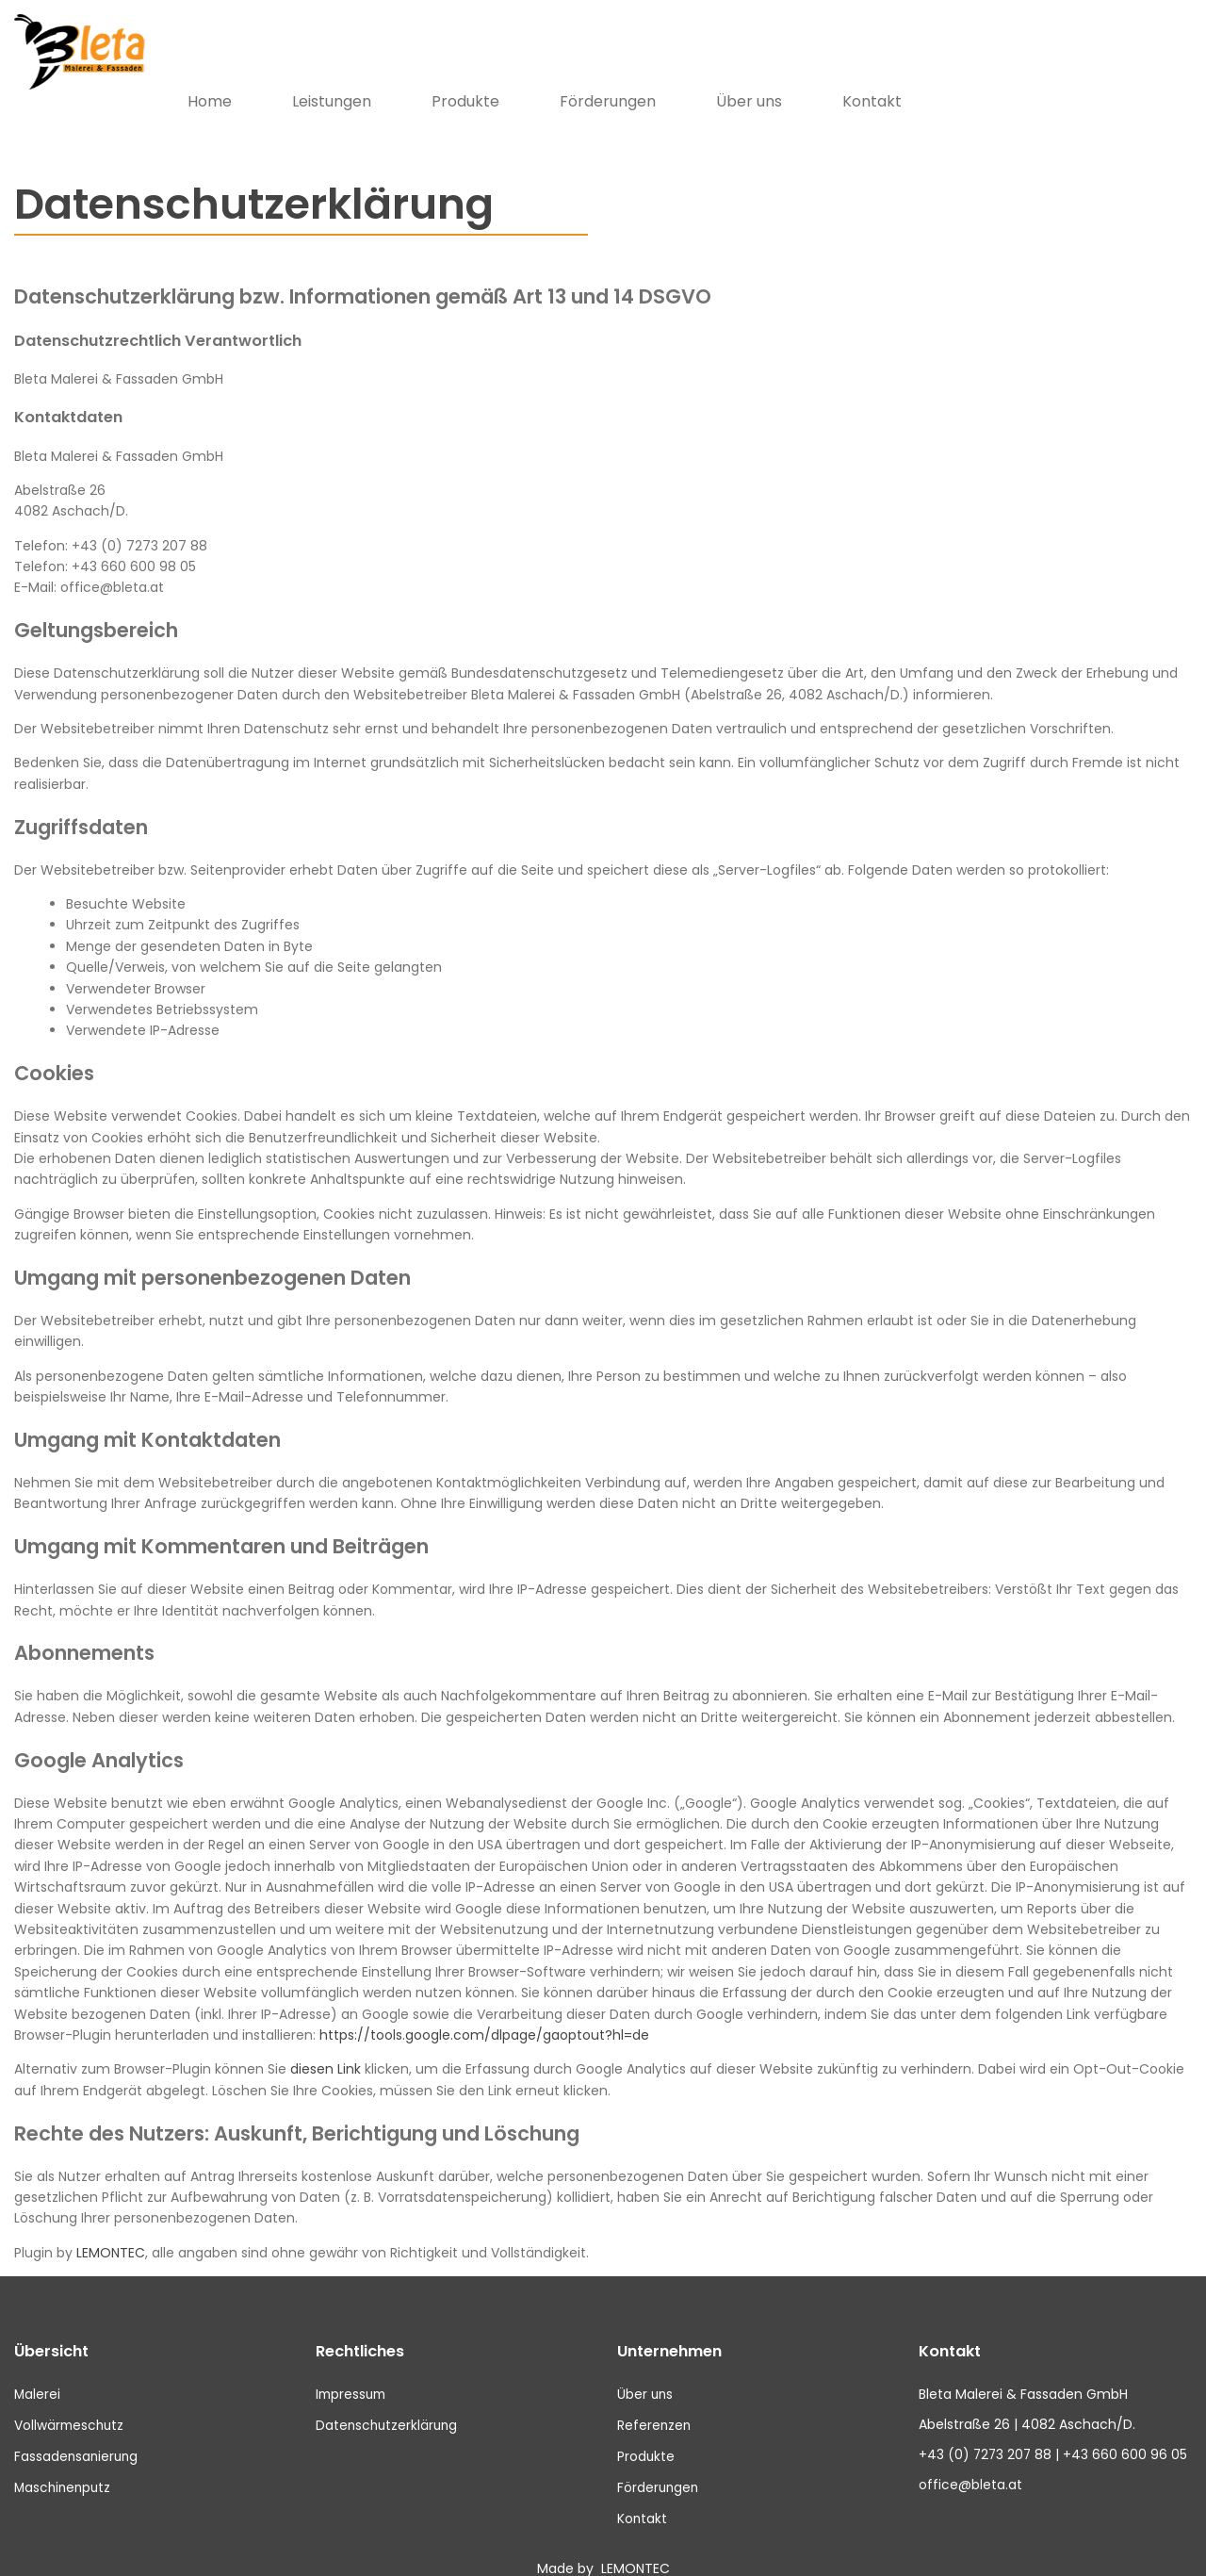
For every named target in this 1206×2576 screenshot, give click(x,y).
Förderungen (898, 77)
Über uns (1039, 77)
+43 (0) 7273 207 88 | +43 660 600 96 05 (1054, 2430)
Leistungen (621, 77)
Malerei (37, 2369)
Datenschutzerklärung (389, 2400)
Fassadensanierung (77, 2430)
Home (500, 77)
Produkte (756, 77)
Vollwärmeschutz (70, 2400)
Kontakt (1162, 77)
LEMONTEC (110, 2228)
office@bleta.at (970, 2462)
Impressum (353, 2369)
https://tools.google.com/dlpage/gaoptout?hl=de (484, 2010)
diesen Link (325, 2045)
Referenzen (655, 2400)
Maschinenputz (64, 2462)
